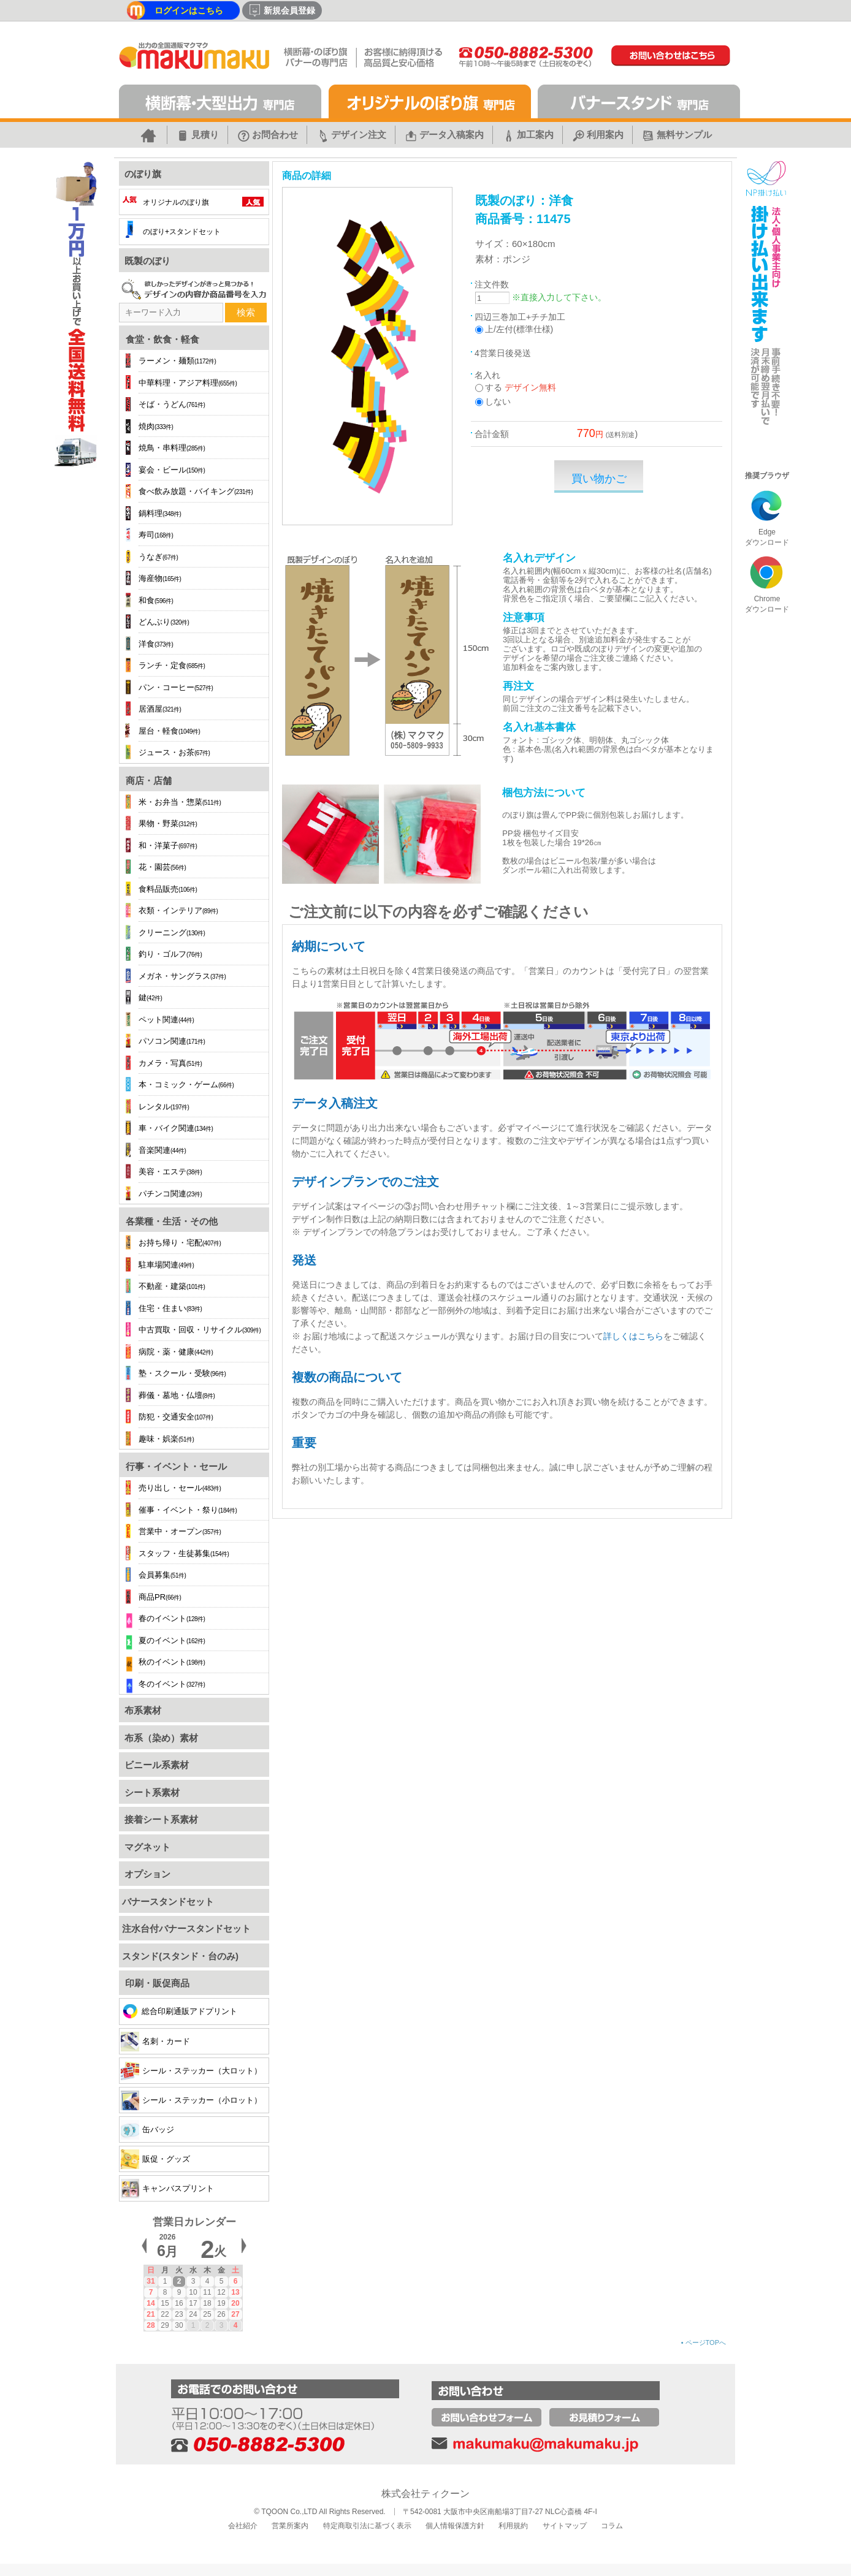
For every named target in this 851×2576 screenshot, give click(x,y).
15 (165, 2303)
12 (221, 2292)
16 (179, 2303)
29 (165, 2325)
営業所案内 (290, 2525)
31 (151, 2281)
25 (207, 2314)
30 (179, 2325)
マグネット (146, 1847)
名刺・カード (155, 2041)
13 (235, 2292)
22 (165, 2314)
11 (207, 2292)
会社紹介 (243, 2525)
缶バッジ (147, 2129)
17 (193, 2303)
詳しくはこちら (633, 1336)
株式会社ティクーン (425, 2493)
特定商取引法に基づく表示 (367, 2525)
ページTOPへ (703, 2342)
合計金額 (492, 434)
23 (179, 2314)
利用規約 (513, 2525)
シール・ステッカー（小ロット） (191, 2100)
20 (235, 2303)
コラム (612, 2525)
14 (151, 2303)
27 (235, 2314)
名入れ (487, 375)
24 (193, 2314)
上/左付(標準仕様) (519, 329)
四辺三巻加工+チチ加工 (520, 317)
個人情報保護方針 (455, 2525)
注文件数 (492, 284)
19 (221, 2303)
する (493, 387)
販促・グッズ (155, 2158)
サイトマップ (565, 2525)
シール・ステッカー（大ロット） (191, 2070)
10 (193, 2292)
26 (221, 2314)
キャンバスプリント (167, 2188)
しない (498, 401)
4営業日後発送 (503, 353)
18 (207, 2303)
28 (151, 2325)
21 (151, 2314)
